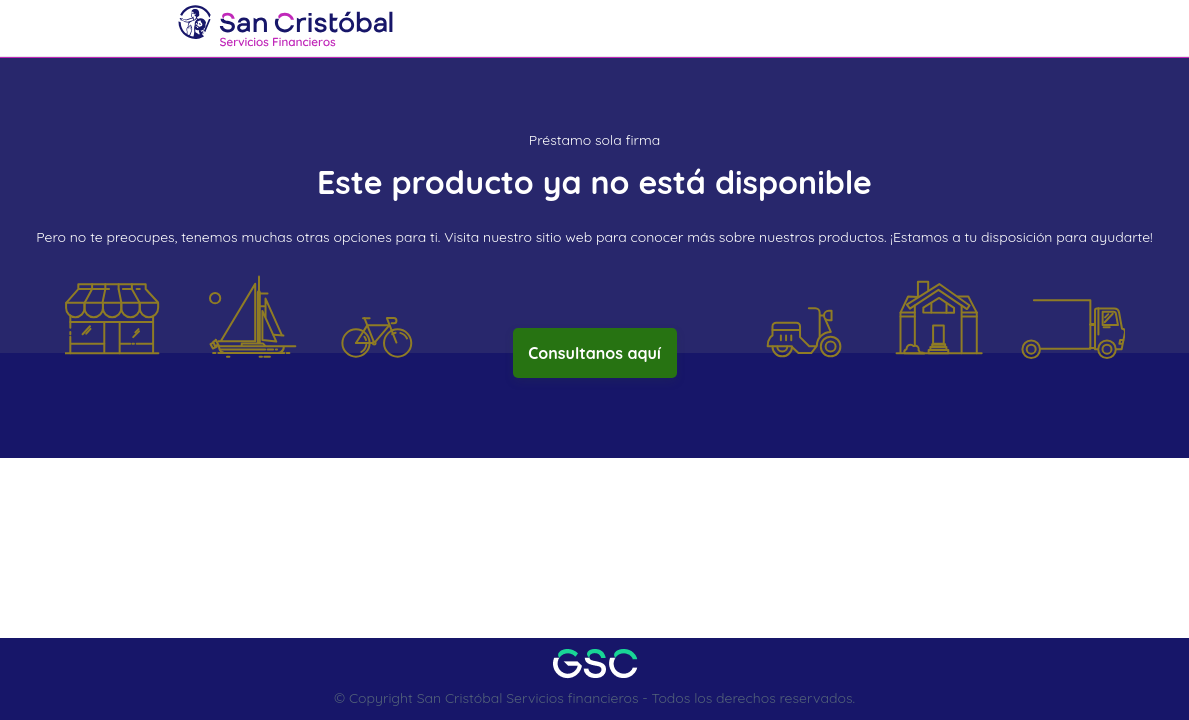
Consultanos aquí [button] (594, 353)
